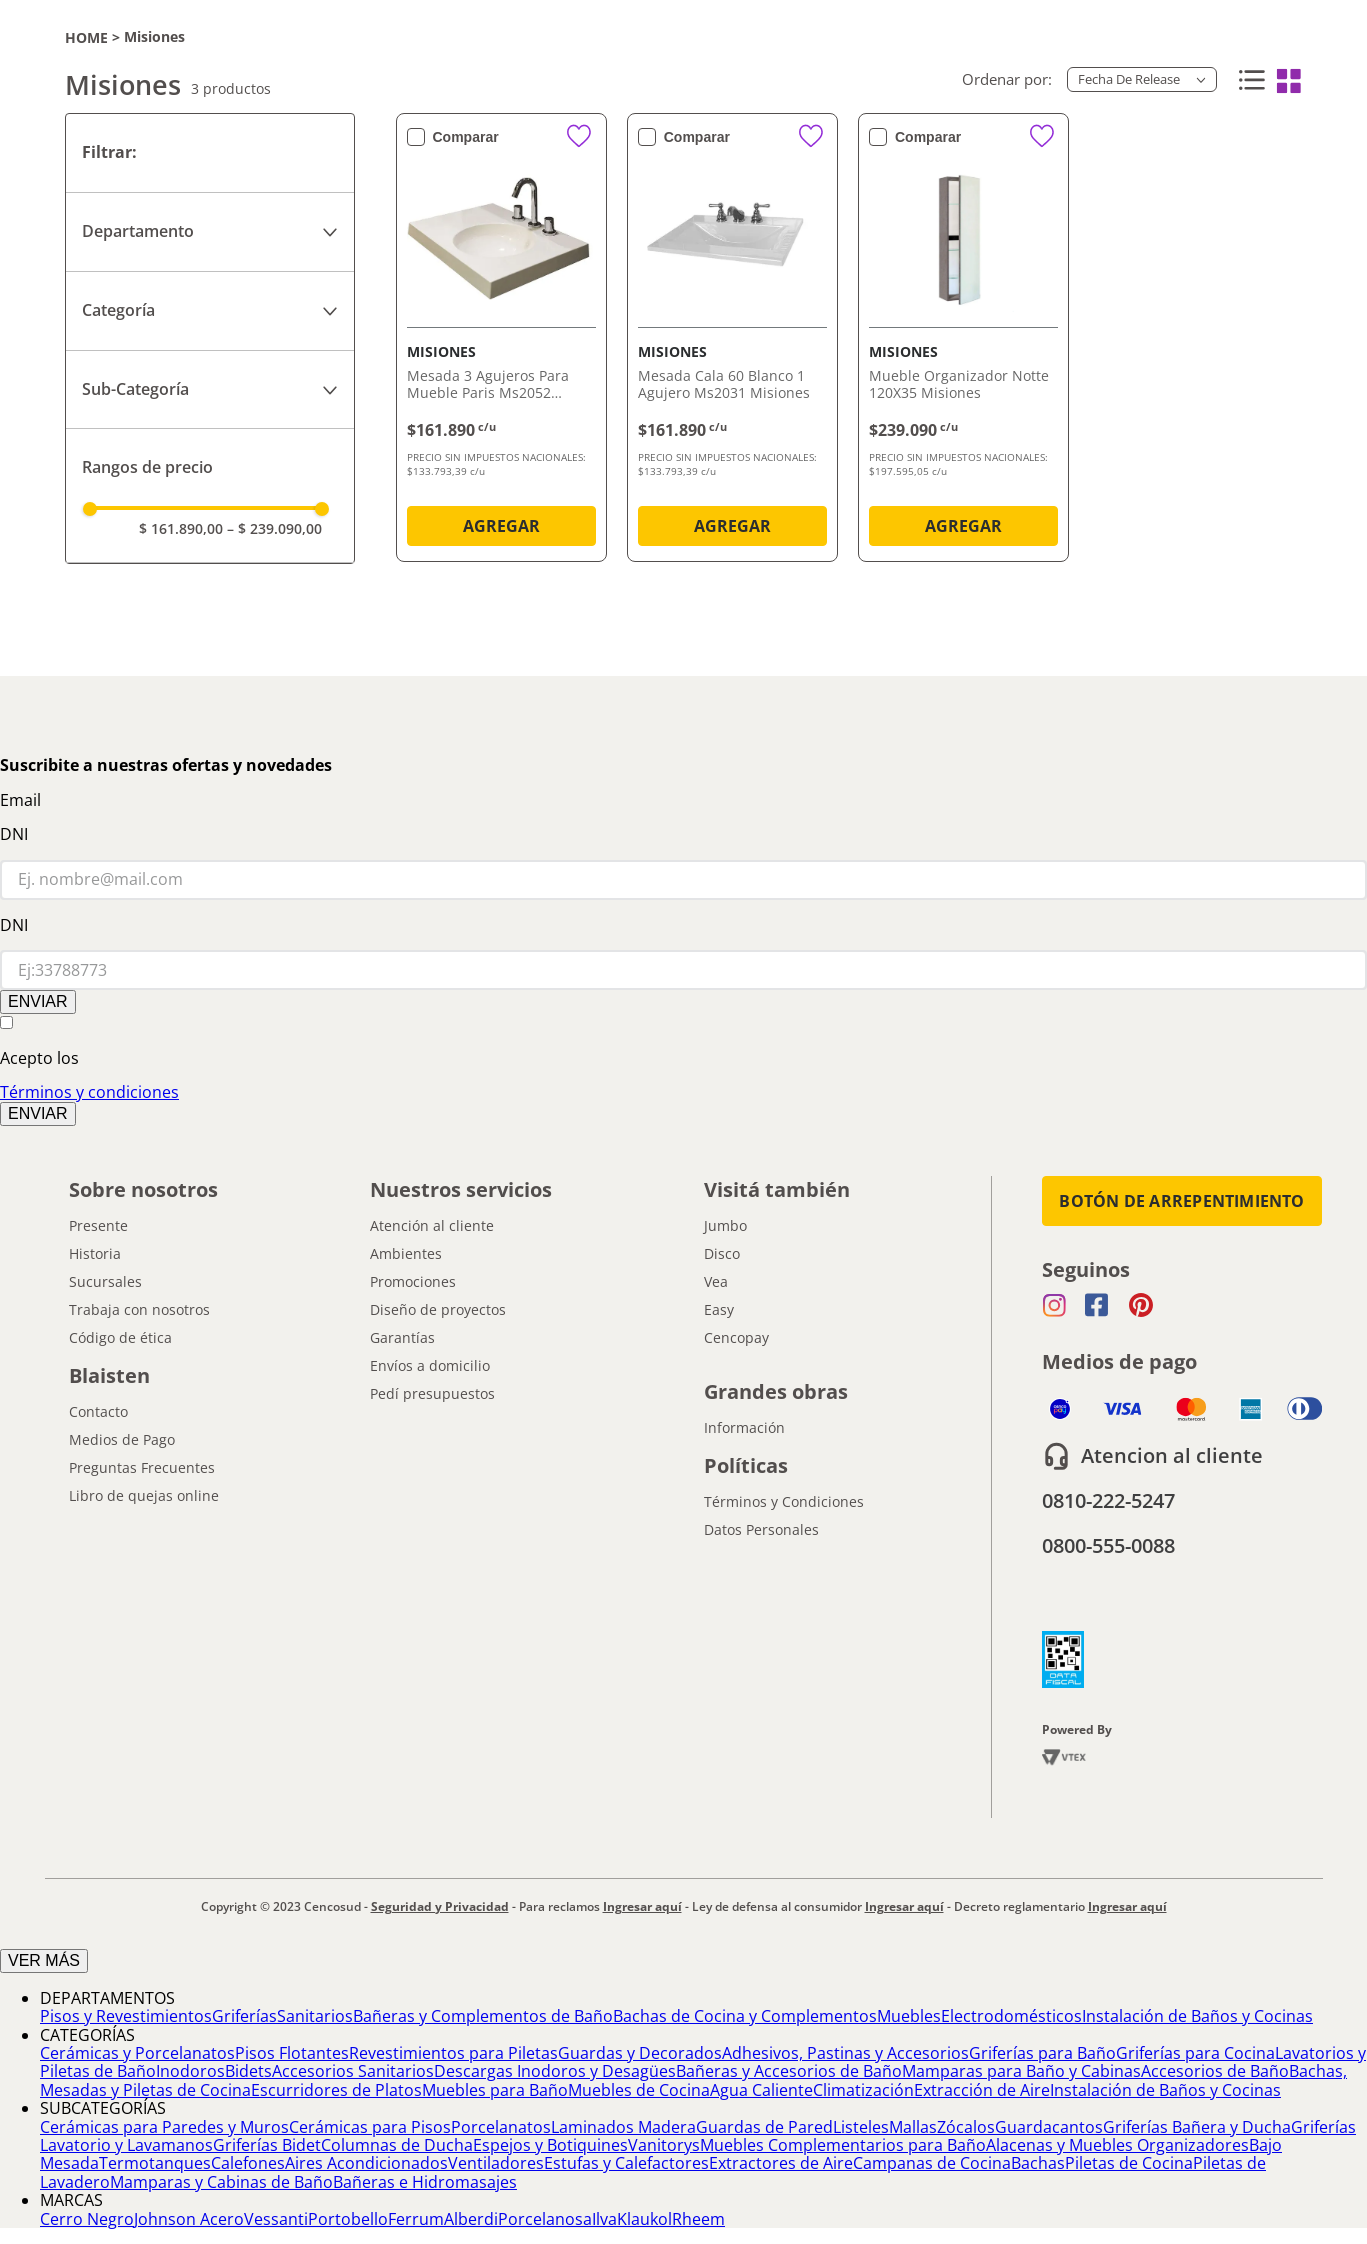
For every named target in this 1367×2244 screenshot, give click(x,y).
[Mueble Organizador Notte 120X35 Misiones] (963, 342)
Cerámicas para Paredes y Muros (164, 2127)
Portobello (348, 2219)
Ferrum (416, 2219)
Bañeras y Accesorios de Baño (789, 2071)
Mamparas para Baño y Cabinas (1021, 2071)
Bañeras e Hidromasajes (425, 2182)
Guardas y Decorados (640, 2053)
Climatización (863, 2090)
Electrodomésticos (1011, 2016)
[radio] (1249, 81)
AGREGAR (501, 526)
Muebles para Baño (495, 2090)
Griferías (244, 2016)
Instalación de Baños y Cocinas (1197, 2016)
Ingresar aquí (642, 1906)
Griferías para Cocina (1195, 2053)
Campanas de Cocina (932, 2163)
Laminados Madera (623, 2127)
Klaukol (644, 2219)
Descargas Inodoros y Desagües (555, 2071)
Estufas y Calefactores (626, 2163)
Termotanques (155, 2163)
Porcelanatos (501, 2127)
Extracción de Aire (982, 2090)
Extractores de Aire (781, 2163)
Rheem (698, 2219)
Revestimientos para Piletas (453, 2053)
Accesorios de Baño (1215, 2071)
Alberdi (471, 2219)
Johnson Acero (189, 2219)
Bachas (1038, 2163)
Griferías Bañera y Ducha (1197, 2127)
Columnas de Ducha (397, 2145)
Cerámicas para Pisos (370, 2127)
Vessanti (276, 2219)
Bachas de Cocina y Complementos (745, 2016)
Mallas (913, 2127)
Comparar (466, 137)
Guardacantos (1049, 2127)
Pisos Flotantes (292, 2053)
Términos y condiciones (89, 1092)
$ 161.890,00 (181, 528)
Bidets (248, 2071)
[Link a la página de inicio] (86, 37)
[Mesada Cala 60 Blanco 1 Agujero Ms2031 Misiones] (732, 342)
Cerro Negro (87, 2219)
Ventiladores (496, 2163)
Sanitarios (315, 2016)
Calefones (248, 2163)
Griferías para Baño (1042, 2053)
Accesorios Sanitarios (353, 2071)
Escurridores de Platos (336, 2090)
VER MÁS (44, 1960)
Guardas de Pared (764, 2127)
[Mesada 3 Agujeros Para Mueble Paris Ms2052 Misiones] (501, 342)
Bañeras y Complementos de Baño (483, 2016)
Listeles (861, 2127)
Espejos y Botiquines (550, 2145)
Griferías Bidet (267, 2145)
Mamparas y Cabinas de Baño (221, 2182)
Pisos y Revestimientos (126, 2016)
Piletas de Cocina (1129, 2163)
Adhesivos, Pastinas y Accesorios (845, 2053)
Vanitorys (664, 2145)
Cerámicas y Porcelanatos (137, 2053)
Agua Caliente (761, 2090)
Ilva (604, 2219)
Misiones (154, 37)
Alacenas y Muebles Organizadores (1117, 2145)
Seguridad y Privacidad (440, 1906)
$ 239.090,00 (274, 528)
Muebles (909, 2016)
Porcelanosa (545, 2219)
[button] (210, 232)
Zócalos (966, 2127)
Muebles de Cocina (639, 2090)
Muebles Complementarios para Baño (843, 2145)
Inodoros (190, 2071)
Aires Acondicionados (366, 2163)
